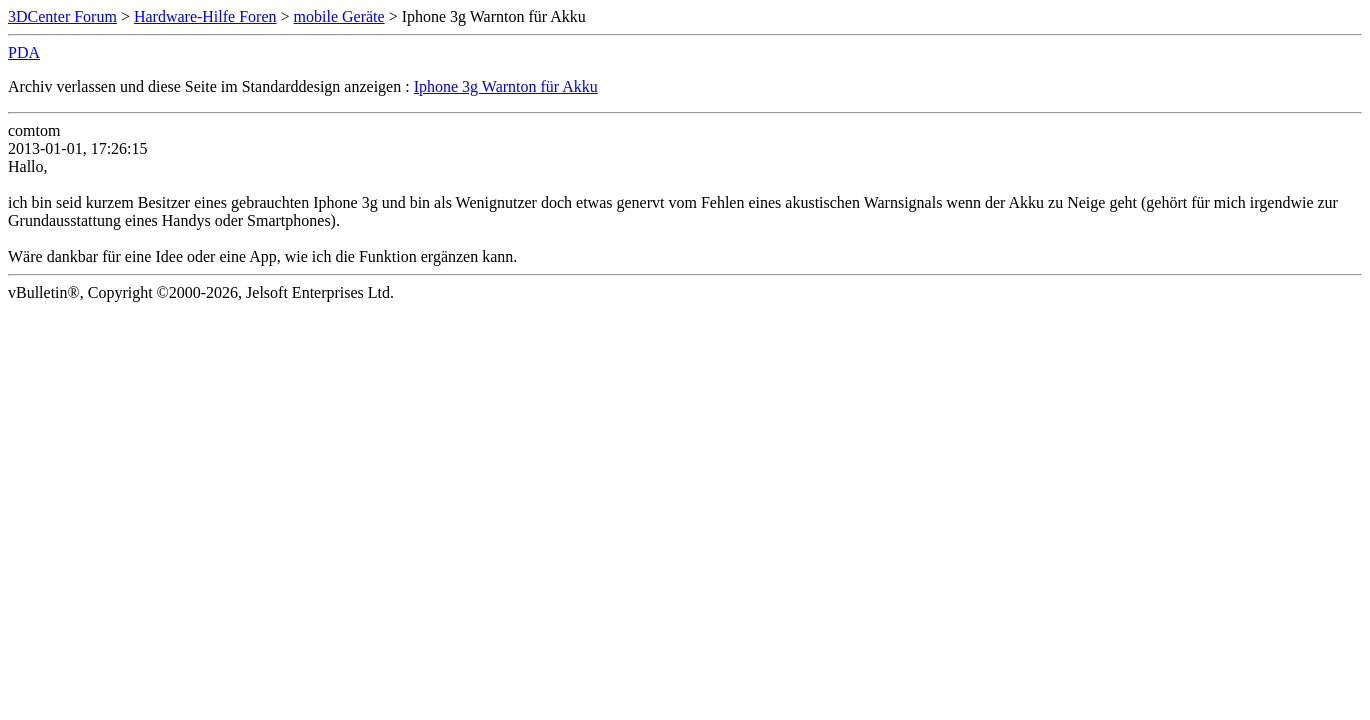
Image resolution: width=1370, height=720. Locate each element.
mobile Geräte (339, 16)
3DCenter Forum (62, 16)
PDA (24, 52)
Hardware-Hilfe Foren (205, 16)
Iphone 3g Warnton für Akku (506, 86)
